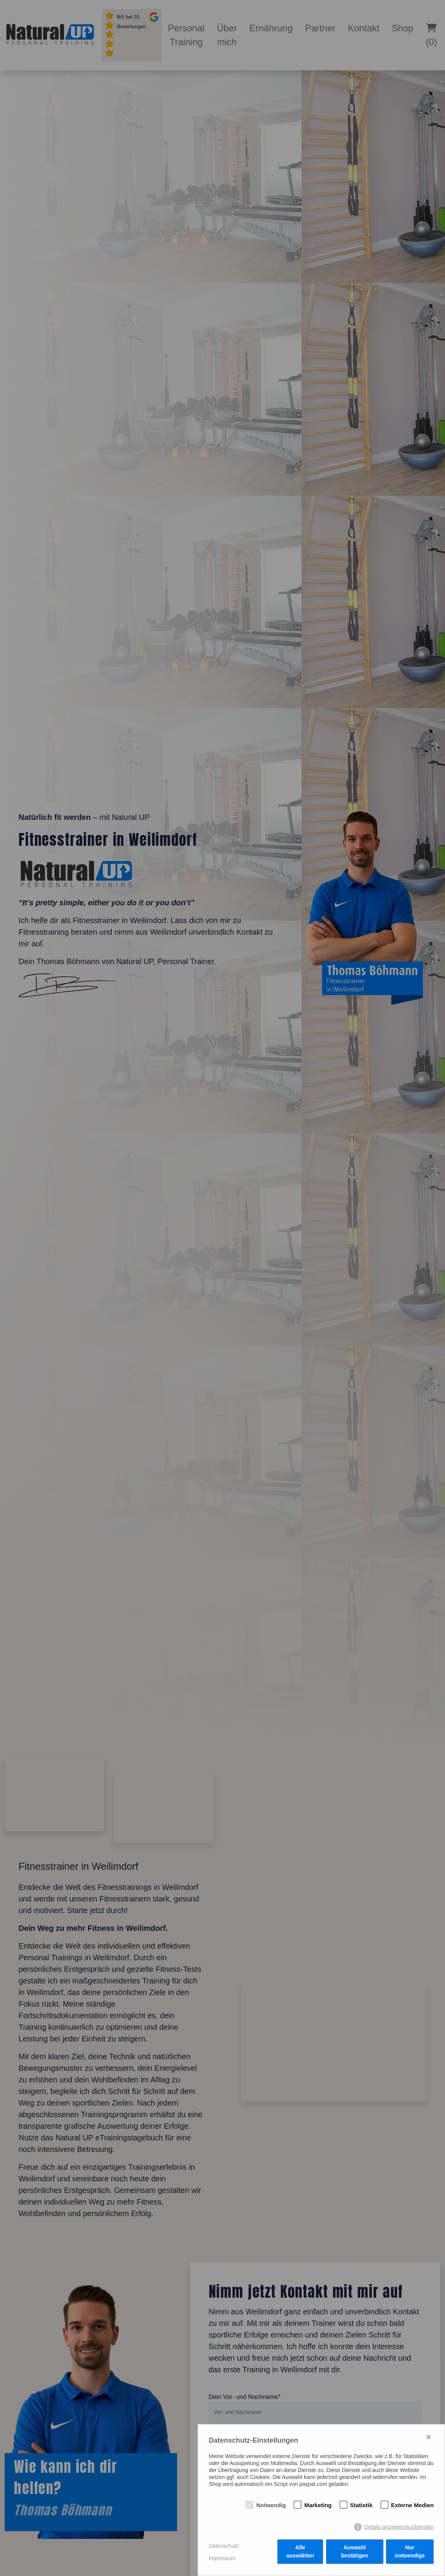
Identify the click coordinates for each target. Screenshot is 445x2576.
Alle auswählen (300, 2552)
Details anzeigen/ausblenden (399, 2528)
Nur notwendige (410, 2552)
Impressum (222, 2558)
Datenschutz (224, 2546)
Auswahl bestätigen (354, 2552)
